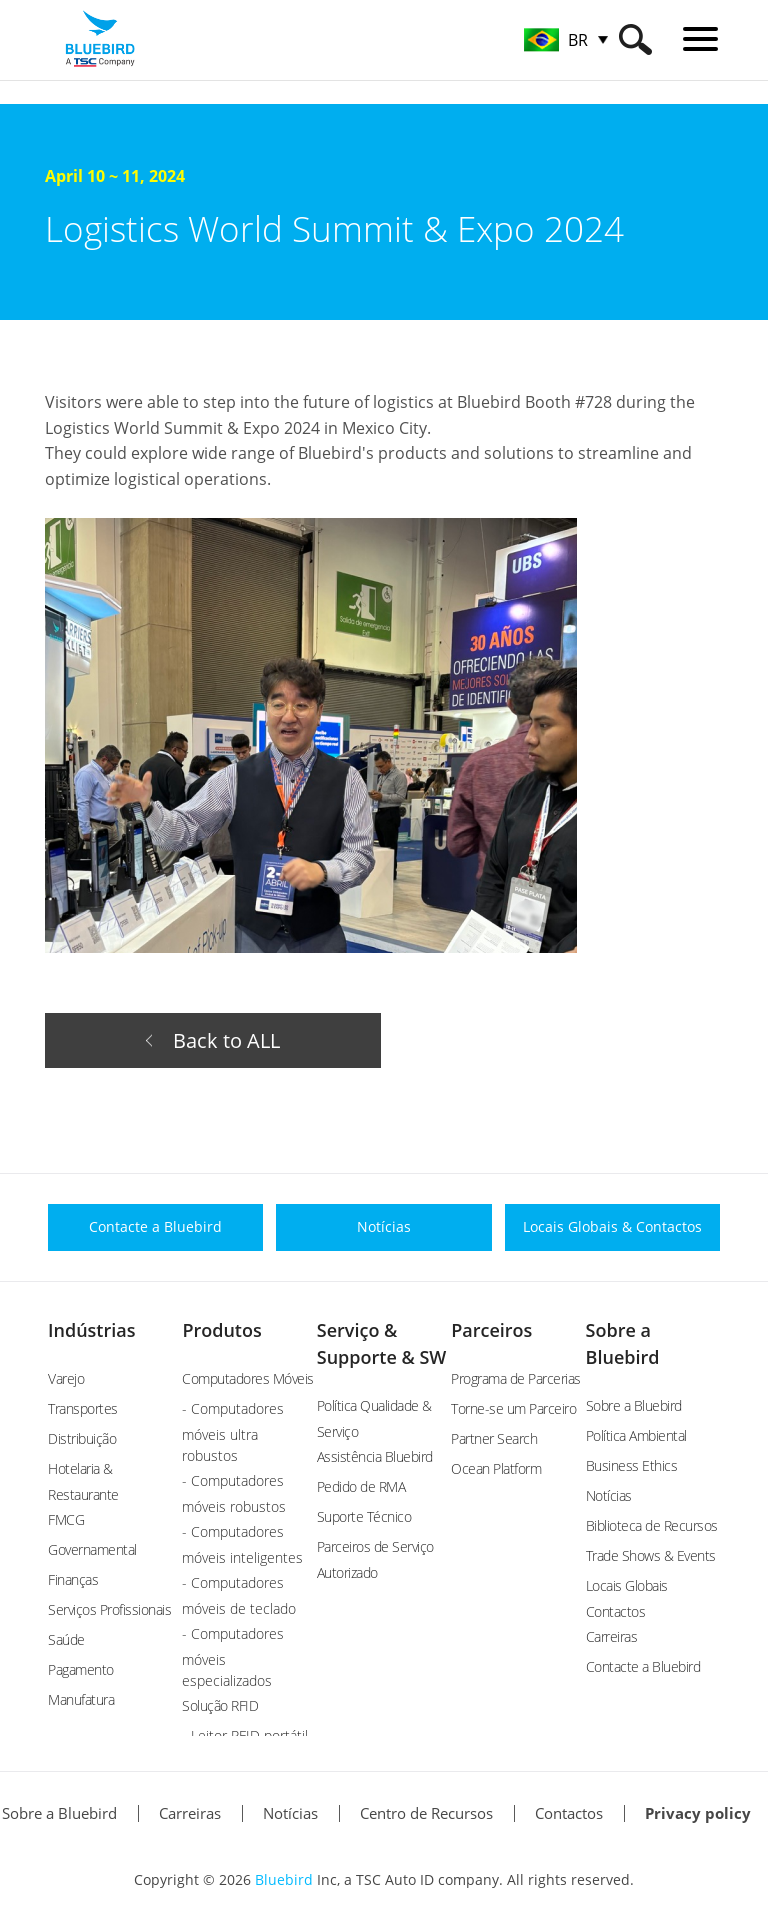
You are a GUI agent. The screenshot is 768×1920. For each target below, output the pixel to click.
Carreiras (612, 1636)
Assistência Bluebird (375, 1456)
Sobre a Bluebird (634, 1405)
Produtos (221, 1330)
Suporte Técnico (364, 1516)
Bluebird (284, 1879)
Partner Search (494, 1438)
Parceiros (491, 1330)
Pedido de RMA (361, 1486)
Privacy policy (698, 1813)
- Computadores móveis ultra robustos (233, 1432)
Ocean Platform (496, 1468)
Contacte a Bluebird (643, 1666)
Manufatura (81, 1699)
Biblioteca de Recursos (652, 1525)
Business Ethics (632, 1465)
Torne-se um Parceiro (513, 1408)
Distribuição (82, 1438)
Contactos (569, 1813)
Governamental (92, 1549)
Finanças (73, 1579)
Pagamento (81, 1669)
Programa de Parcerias (516, 1378)
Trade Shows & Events (651, 1555)
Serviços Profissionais (109, 1609)
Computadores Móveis (248, 1378)
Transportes (83, 1408)
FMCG (66, 1519)
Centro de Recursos (426, 1813)
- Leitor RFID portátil (245, 1735)
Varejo (66, 1378)
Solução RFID (220, 1705)
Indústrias (91, 1330)
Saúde (66, 1639)
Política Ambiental (636, 1435)
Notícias (609, 1495)
